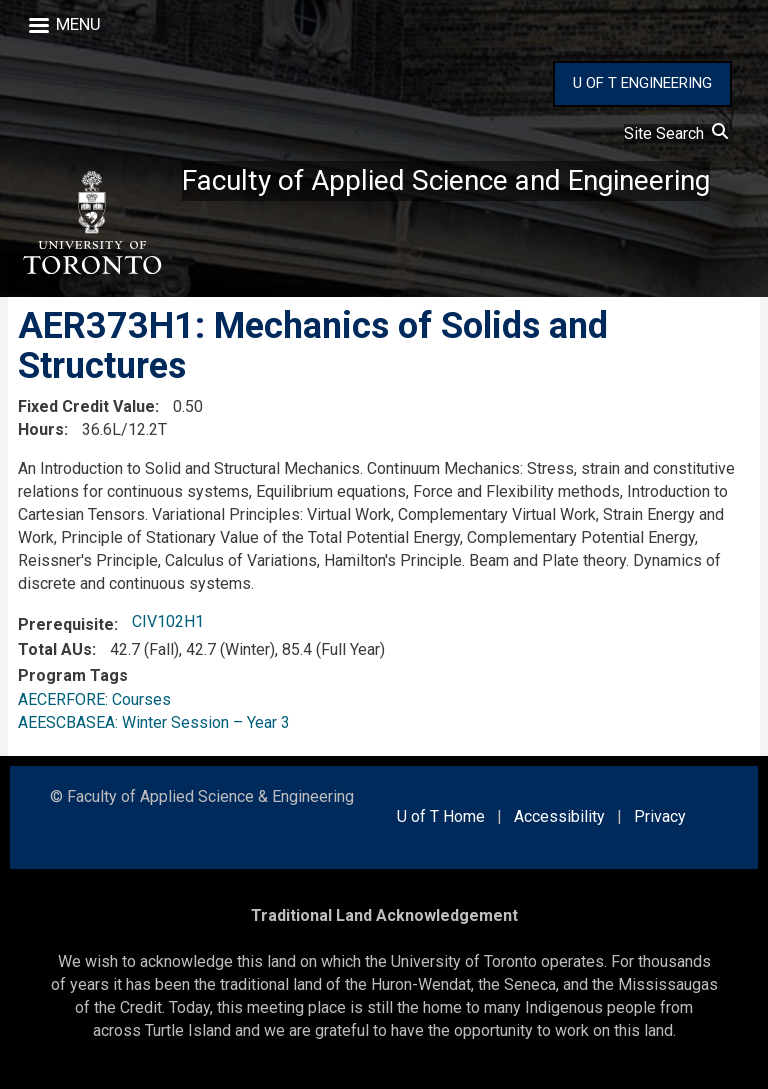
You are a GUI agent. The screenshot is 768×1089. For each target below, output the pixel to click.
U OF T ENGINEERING (642, 83)
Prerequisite (66, 625)
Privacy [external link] (660, 817)
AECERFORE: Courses (94, 699)
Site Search (676, 133)
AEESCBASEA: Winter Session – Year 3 (154, 722)
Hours (41, 430)
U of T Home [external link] (441, 817)
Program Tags (73, 675)
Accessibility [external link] (559, 817)
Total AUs (55, 649)
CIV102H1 (168, 622)
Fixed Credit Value (86, 407)
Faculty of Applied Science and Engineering (446, 180)
